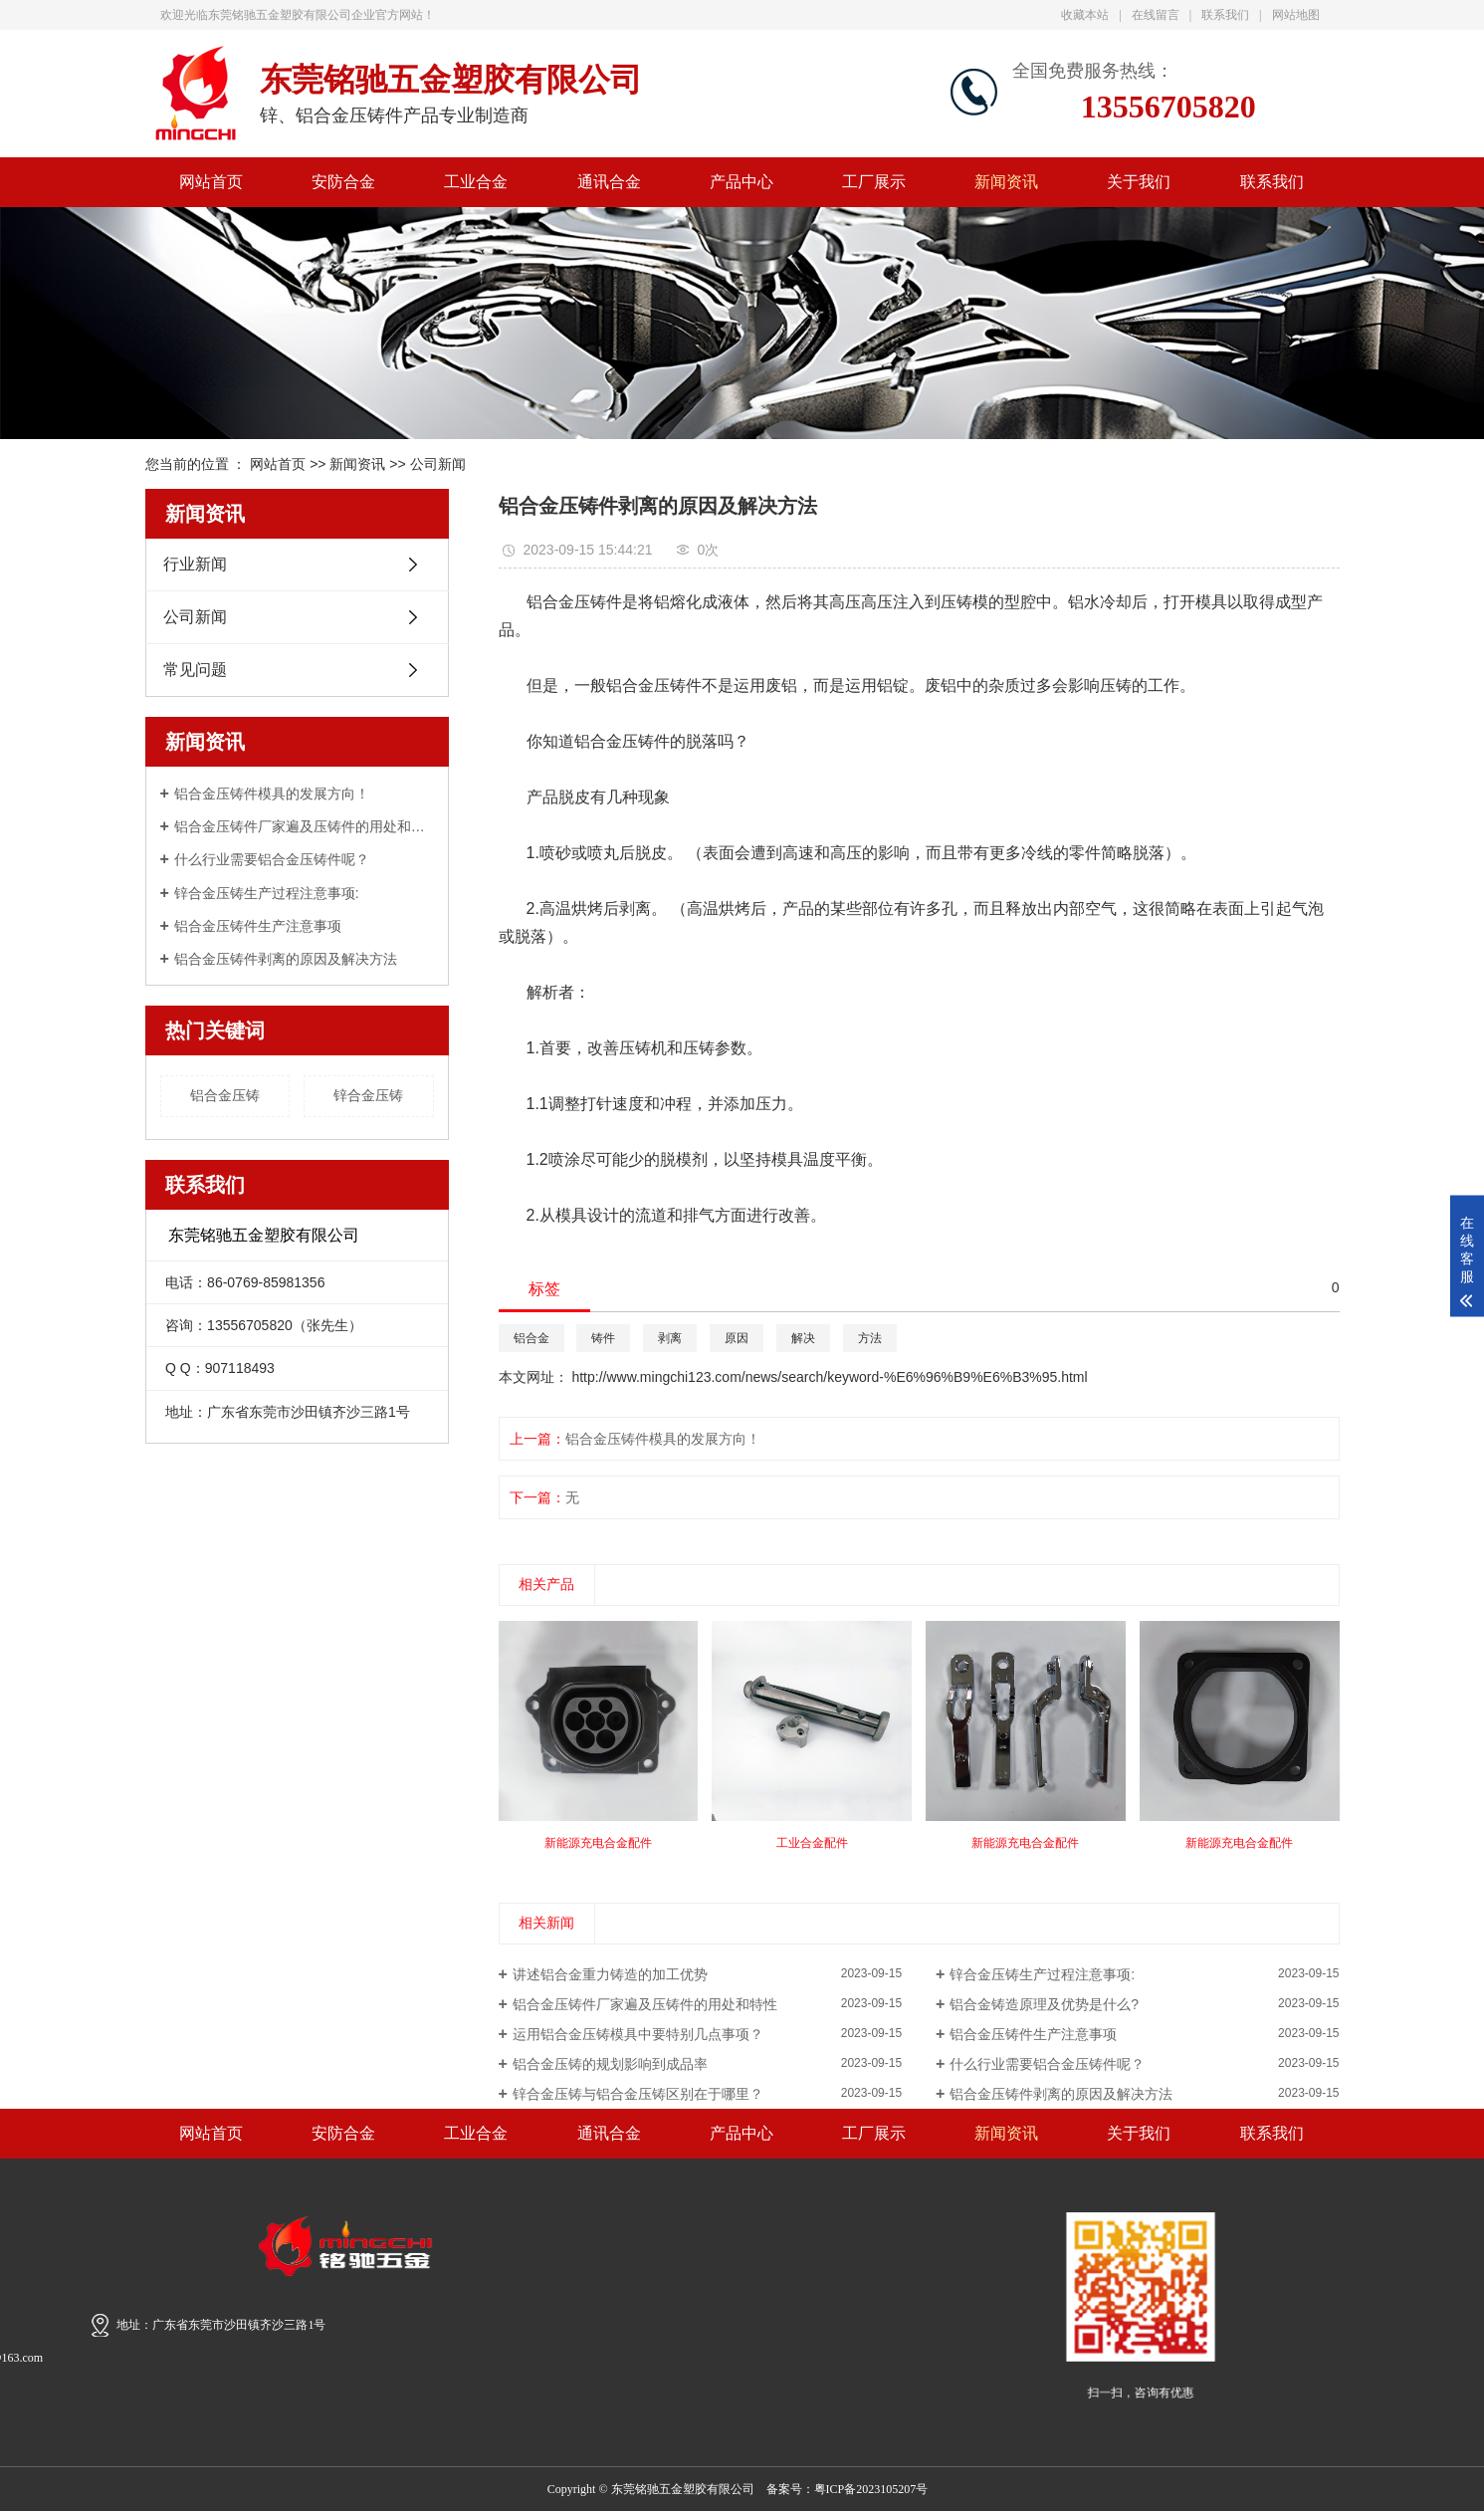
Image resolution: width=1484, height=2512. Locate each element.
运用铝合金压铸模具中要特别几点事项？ (638, 2034)
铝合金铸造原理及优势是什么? (1044, 2004)
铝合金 (531, 1338)
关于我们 (1138, 181)
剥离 (670, 1338)
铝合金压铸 (225, 1095)
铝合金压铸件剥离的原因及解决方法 (285, 959)
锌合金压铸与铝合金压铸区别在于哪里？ (638, 2094)
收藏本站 (1085, 15)
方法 (870, 1338)
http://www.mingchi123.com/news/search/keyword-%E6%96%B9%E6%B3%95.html (829, 1377)
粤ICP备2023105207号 (871, 2489)
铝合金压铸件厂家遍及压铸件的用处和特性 (304, 826)
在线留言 (1155, 15)
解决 (803, 1338)
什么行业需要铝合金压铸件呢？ (271, 859)
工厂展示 (874, 181)
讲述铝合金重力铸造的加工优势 (610, 1974)
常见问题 (195, 669)
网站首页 (211, 181)
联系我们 (1225, 15)
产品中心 (741, 181)
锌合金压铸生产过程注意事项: (266, 893)
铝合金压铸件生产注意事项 (257, 926)
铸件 (603, 1338)
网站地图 (1296, 15)
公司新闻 (438, 464)
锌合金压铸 (368, 1095)
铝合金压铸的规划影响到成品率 (610, 2064)
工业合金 (476, 181)
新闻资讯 (1006, 181)
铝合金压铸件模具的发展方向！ (271, 793)
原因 (736, 1338)
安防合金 (343, 181)
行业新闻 (195, 564)
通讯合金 (609, 181)
